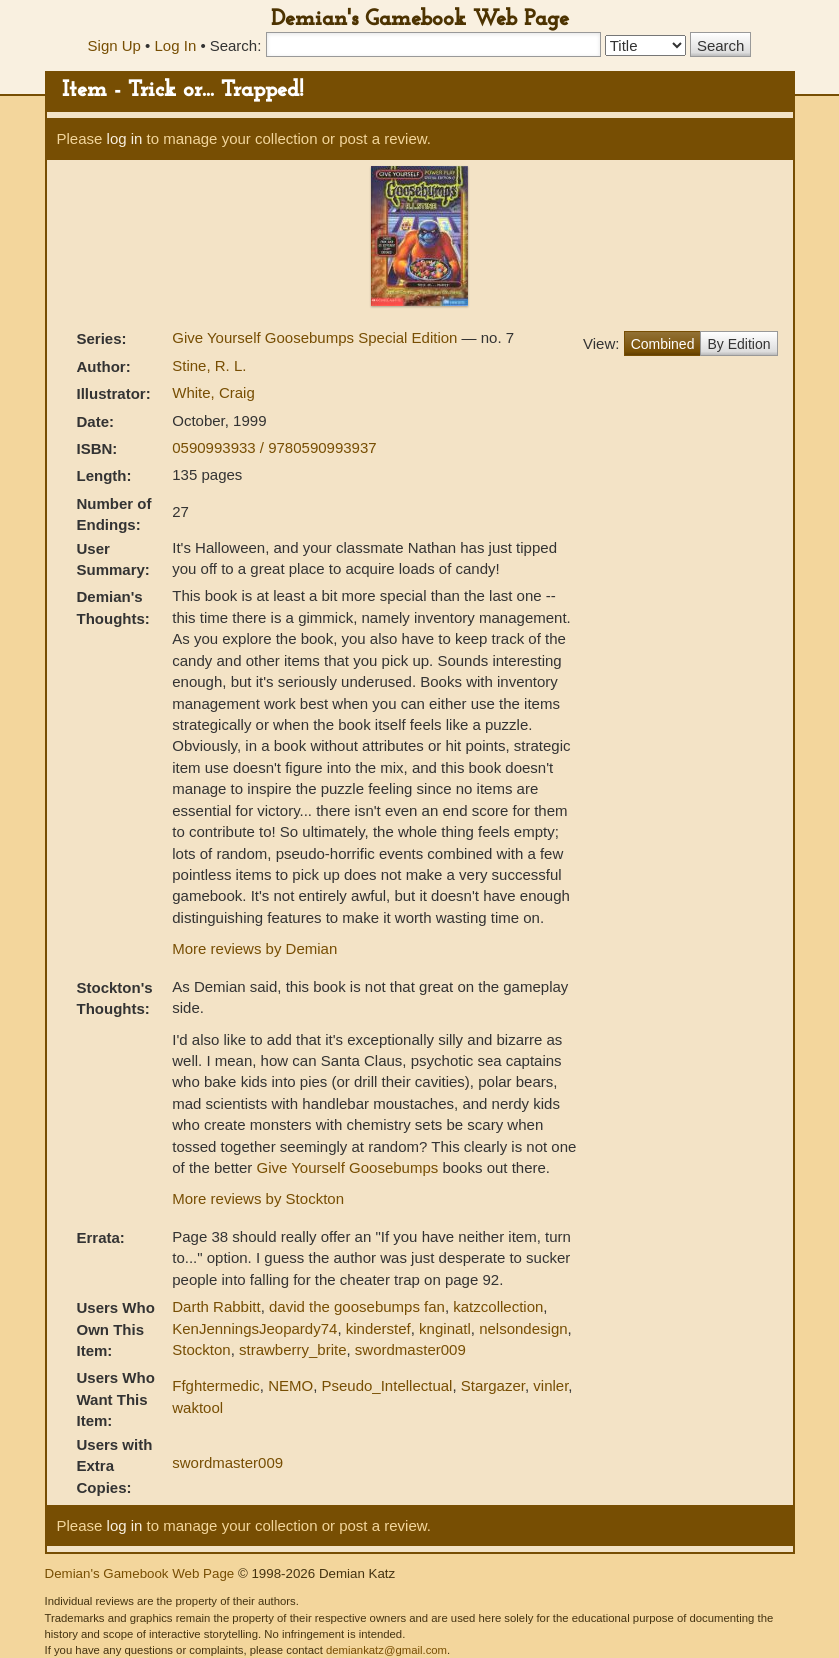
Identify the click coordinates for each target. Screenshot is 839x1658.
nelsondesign (523, 1328)
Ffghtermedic (216, 1385)
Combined (663, 344)
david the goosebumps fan (357, 1306)
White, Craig (213, 392)
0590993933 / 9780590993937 (274, 447)
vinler (550, 1385)
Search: (236, 45)
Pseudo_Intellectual (386, 1385)
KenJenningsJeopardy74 (254, 1328)
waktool (197, 1407)
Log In (176, 45)
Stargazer (493, 1385)
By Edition (738, 344)
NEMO (290, 1385)
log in (125, 138)
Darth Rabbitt (216, 1306)
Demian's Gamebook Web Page (420, 19)
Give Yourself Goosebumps (347, 1167)
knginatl (445, 1328)
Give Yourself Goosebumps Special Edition (316, 337)
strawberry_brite (293, 1349)
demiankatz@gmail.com (386, 1650)
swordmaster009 (410, 1349)
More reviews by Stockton (258, 1198)
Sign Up (114, 45)
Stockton (201, 1349)
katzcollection (498, 1306)
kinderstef (378, 1328)
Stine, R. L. (209, 365)
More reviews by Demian (254, 948)
